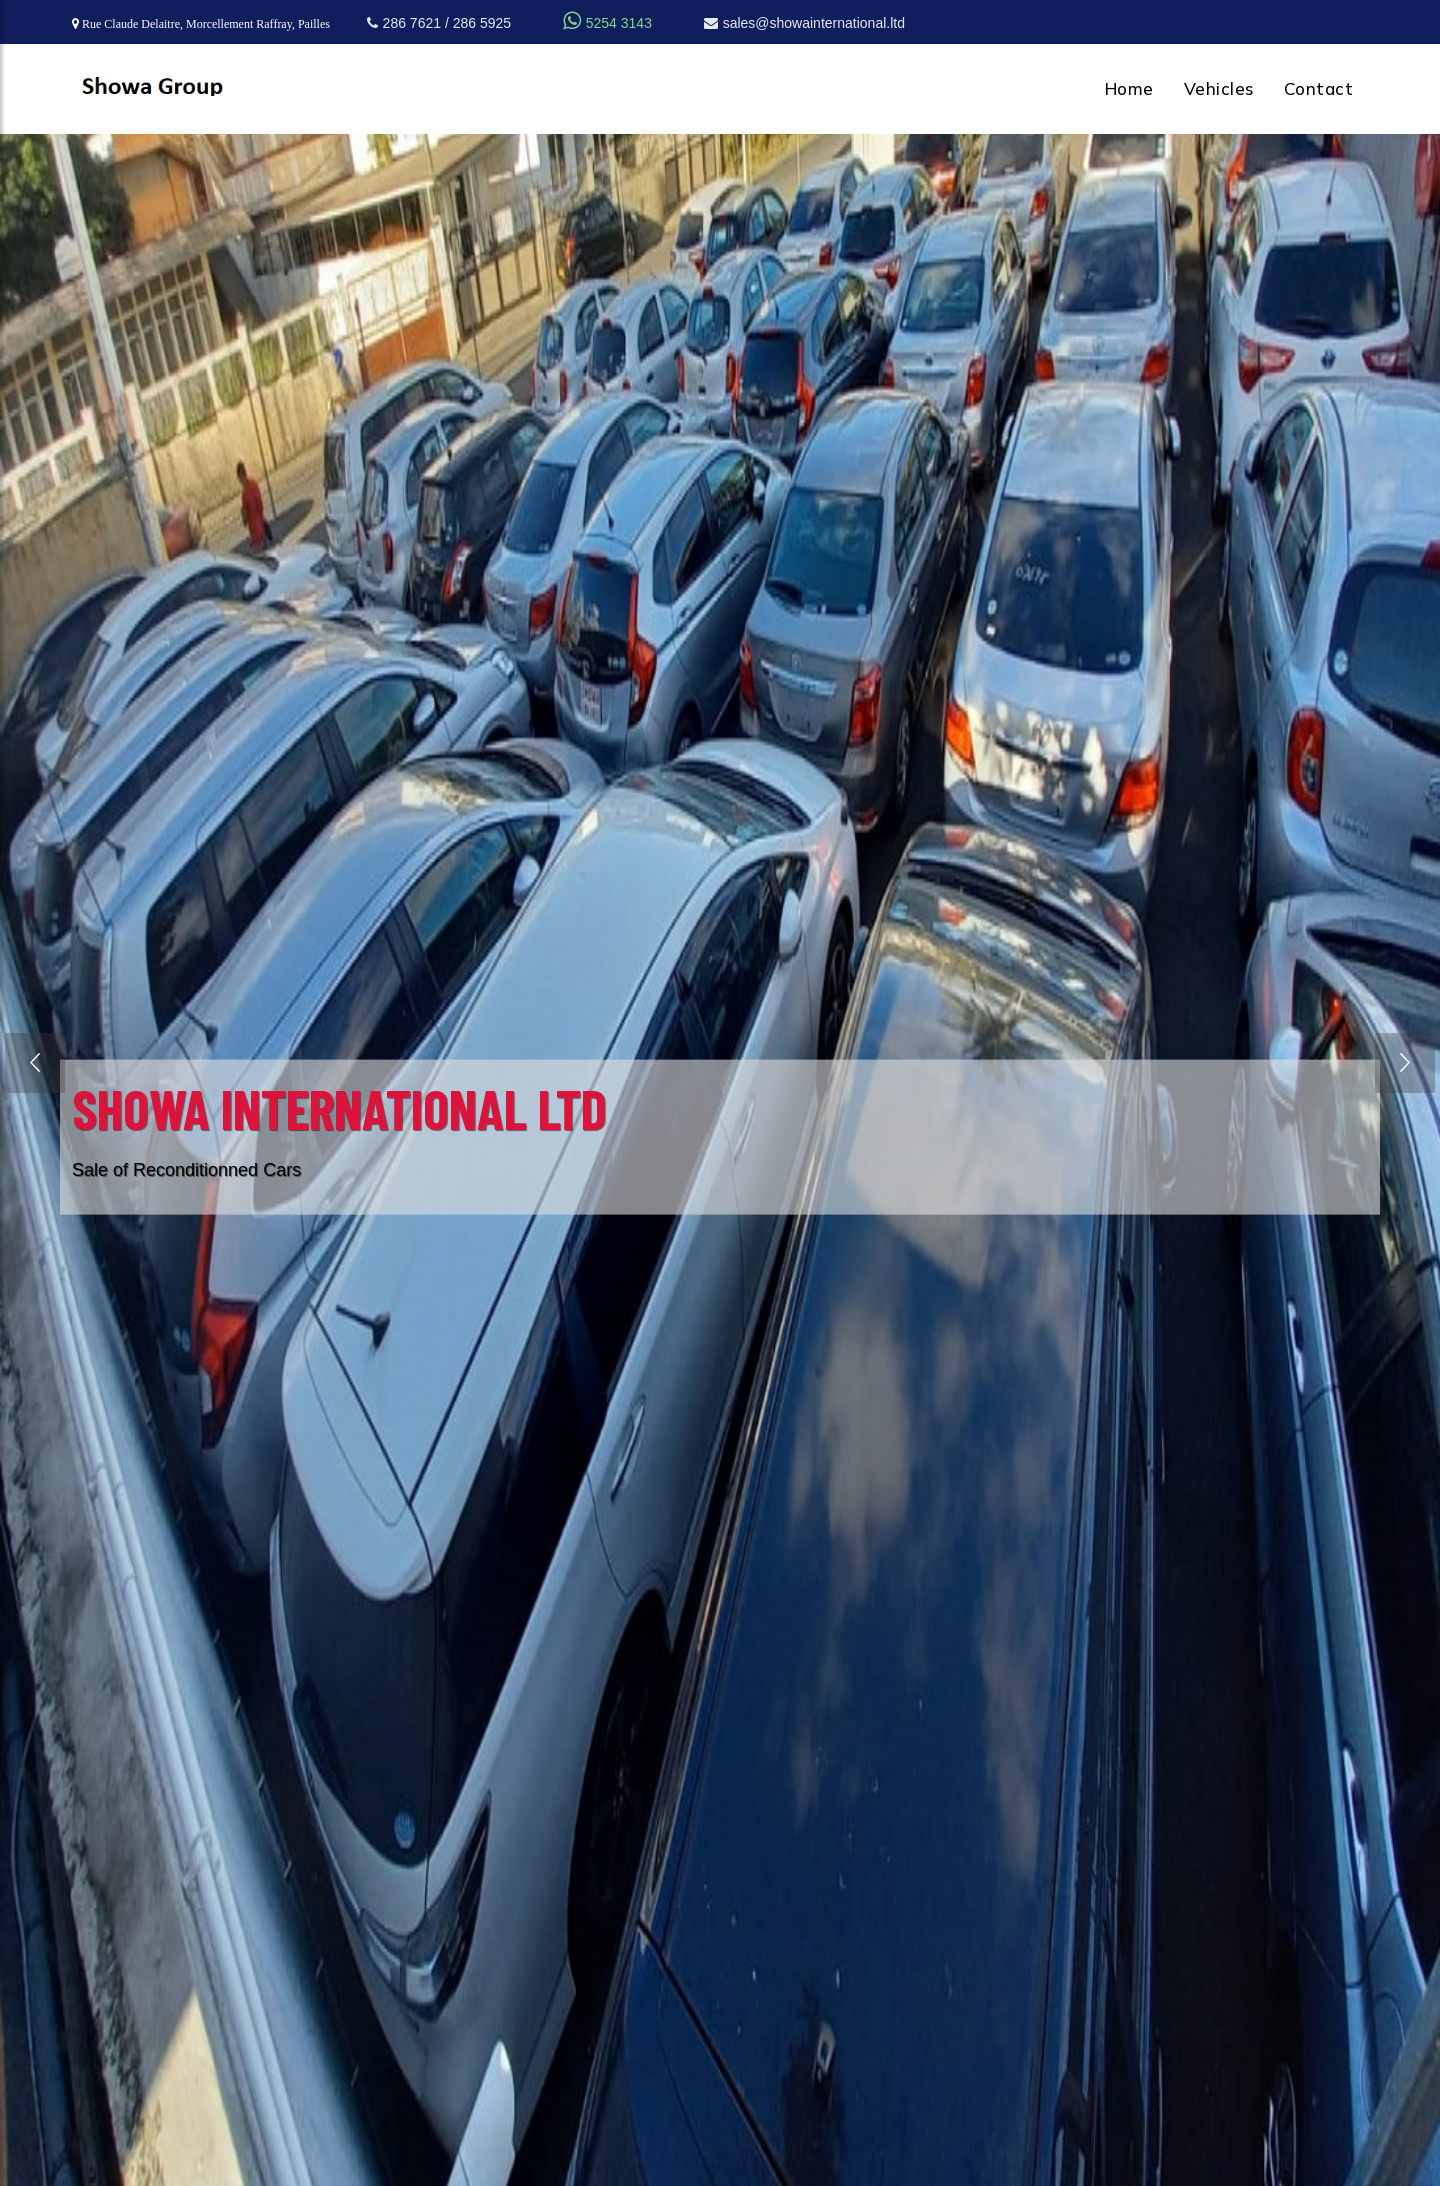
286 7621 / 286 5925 (439, 23)
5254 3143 (607, 23)
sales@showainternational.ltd (804, 23)
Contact (1319, 88)
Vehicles (1219, 88)
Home (1129, 88)
